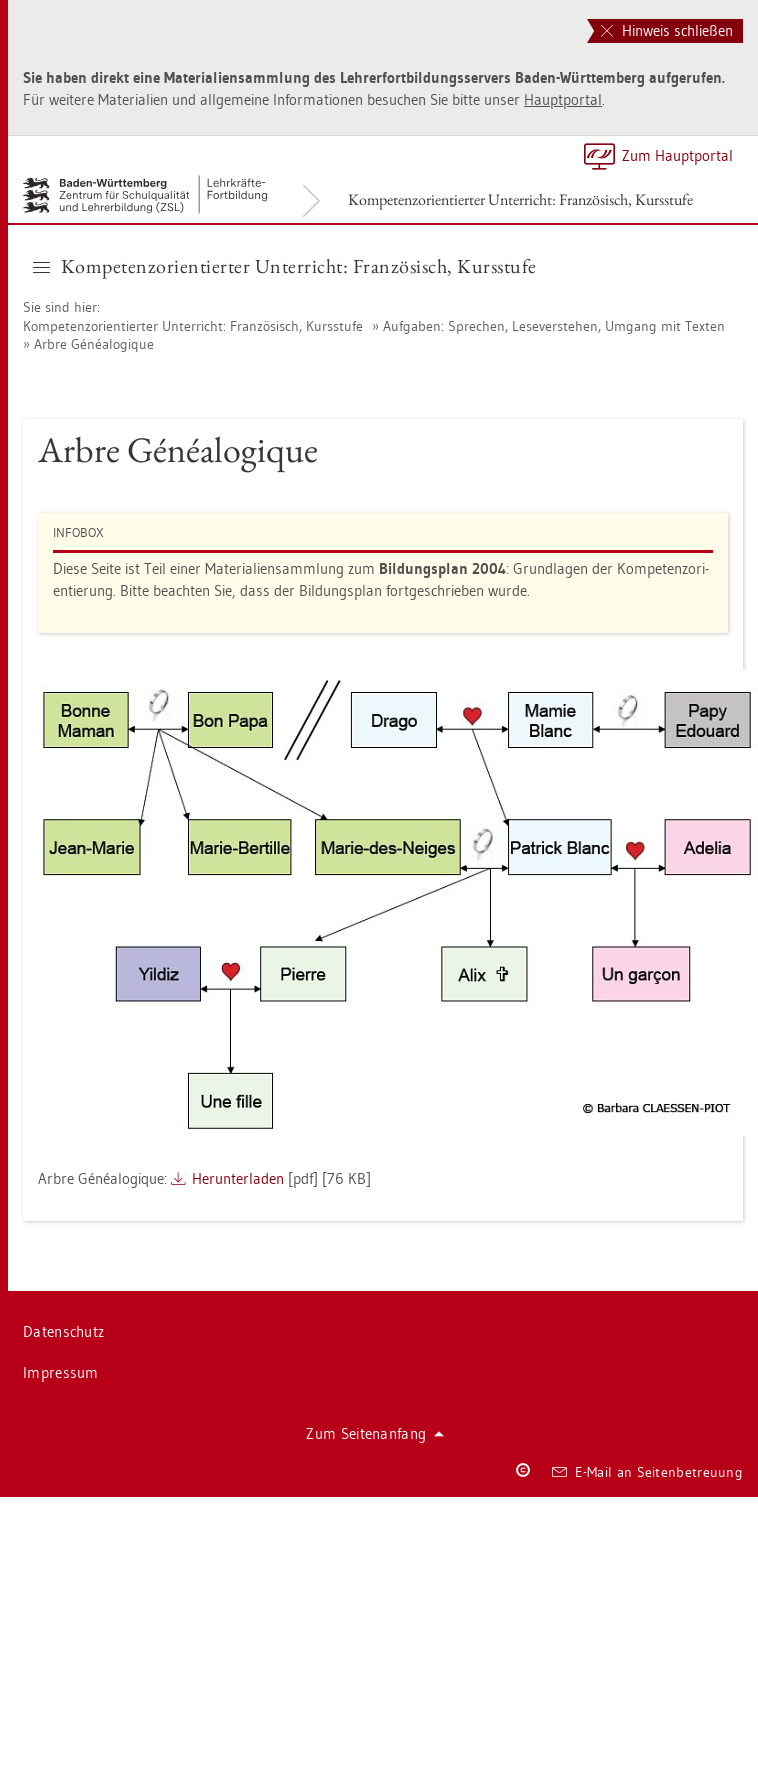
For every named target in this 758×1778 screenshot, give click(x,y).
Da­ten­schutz (63, 1331)
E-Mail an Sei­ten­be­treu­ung (647, 1472)
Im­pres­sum (61, 1372)
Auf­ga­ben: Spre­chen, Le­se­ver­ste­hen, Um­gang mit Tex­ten (554, 326)
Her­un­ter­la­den (238, 1178)
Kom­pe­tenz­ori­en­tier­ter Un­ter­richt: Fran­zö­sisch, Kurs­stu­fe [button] (285, 266)
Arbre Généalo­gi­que (94, 344)
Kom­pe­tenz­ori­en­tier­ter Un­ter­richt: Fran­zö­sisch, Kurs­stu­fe (520, 199)
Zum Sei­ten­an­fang (375, 1433)
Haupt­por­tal (563, 99)
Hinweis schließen (667, 30)
